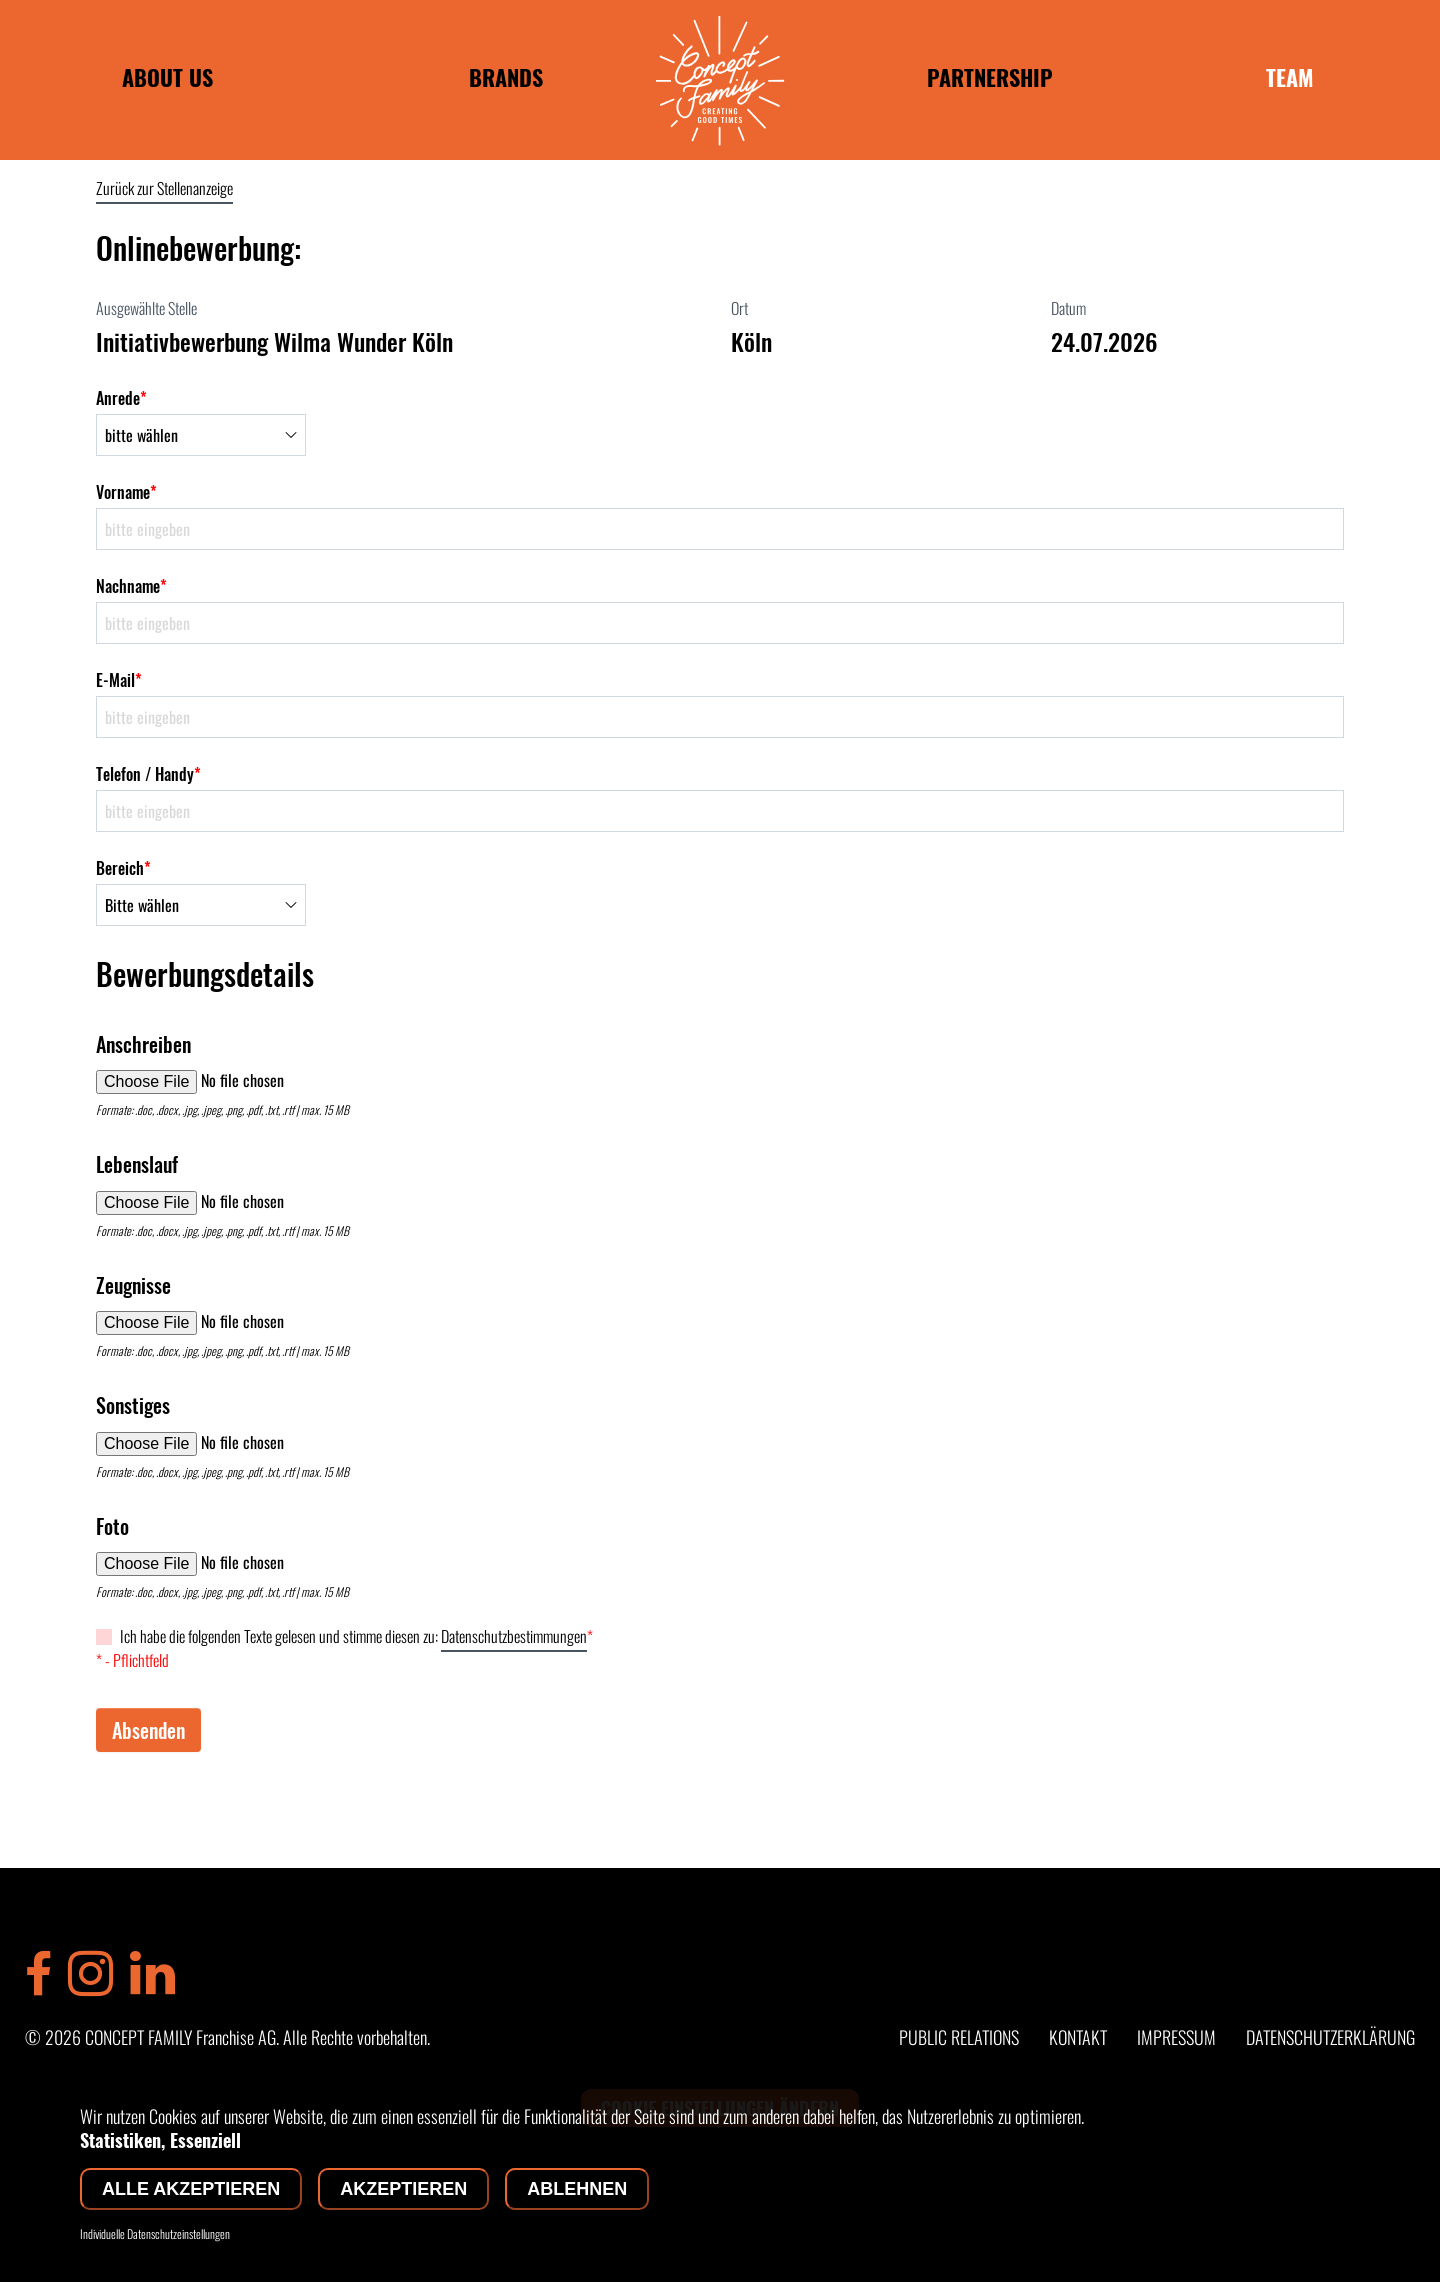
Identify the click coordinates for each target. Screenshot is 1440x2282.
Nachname (131, 586)
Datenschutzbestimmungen (514, 1636)
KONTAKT (1078, 2037)
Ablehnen (577, 2189)
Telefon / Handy (148, 774)
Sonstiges (133, 1405)
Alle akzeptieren (191, 2189)
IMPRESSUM (1176, 2037)
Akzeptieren (403, 2189)
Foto (112, 1526)
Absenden (148, 1730)
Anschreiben (143, 1044)
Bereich (123, 868)
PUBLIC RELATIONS (959, 2037)
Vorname (126, 492)
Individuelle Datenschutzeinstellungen (155, 2234)
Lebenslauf (137, 1164)
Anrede (121, 398)
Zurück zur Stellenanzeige (164, 188)
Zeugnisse (133, 1285)
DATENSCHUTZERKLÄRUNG (1330, 2037)
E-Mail (119, 680)
